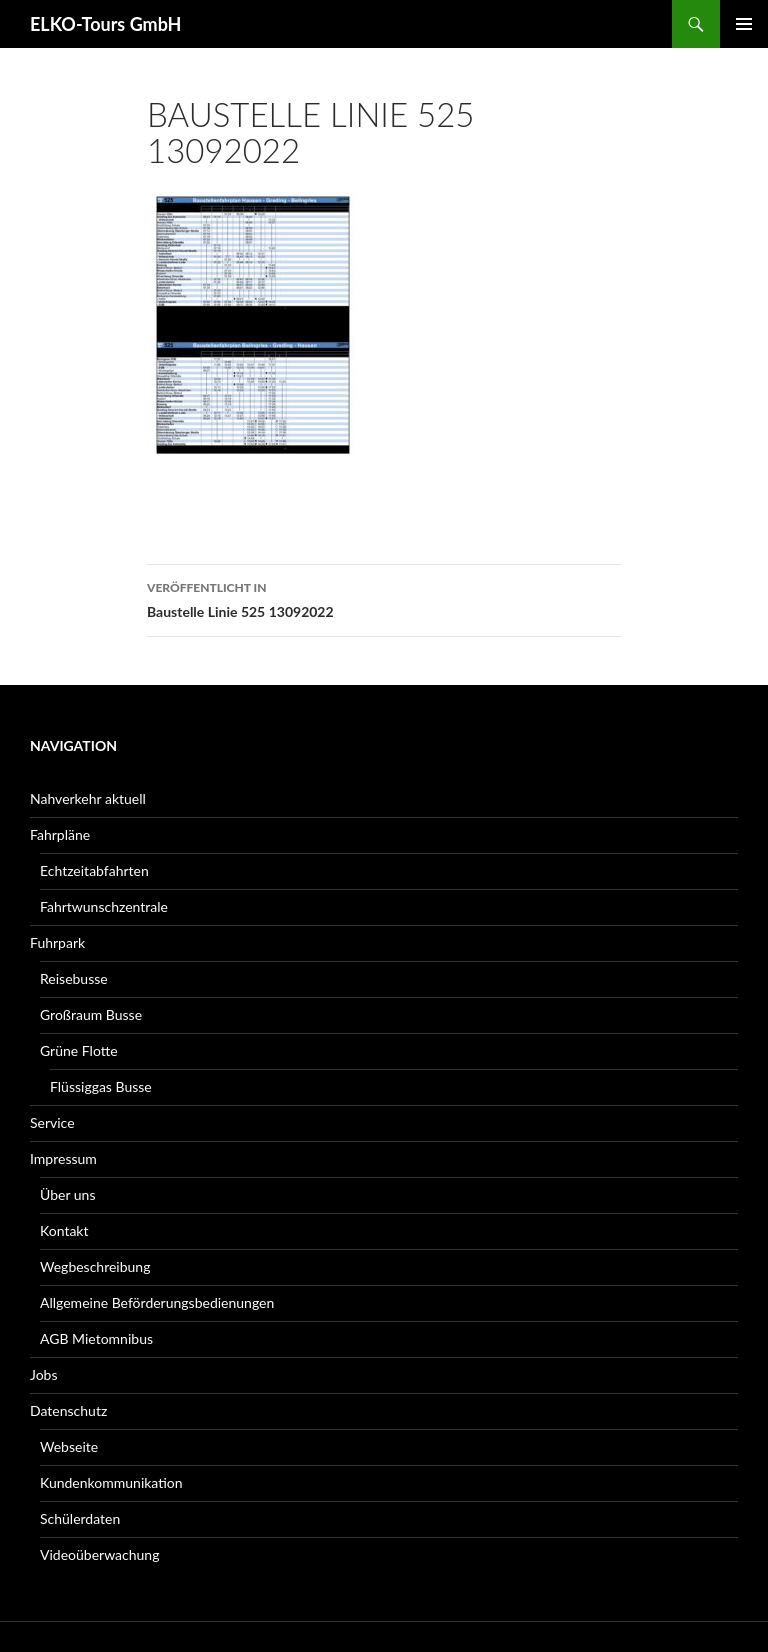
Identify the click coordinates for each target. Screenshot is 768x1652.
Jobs (44, 1374)
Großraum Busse (91, 1014)
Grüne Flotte (79, 1050)
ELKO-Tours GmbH (105, 24)
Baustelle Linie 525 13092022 (384, 598)
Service (52, 1122)
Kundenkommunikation (111, 1482)
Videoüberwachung (99, 1554)
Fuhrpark (57, 942)
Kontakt (64, 1230)
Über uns (67, 1194)
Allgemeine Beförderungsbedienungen (157, 1302)
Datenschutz (68, 1410)
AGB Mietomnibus (96, 1338)
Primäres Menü (744, 24)
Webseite (69, 1446)
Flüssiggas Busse (101, 1086)
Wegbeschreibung (95, 1266)
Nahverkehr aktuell (88, 798)
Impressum (63, 1158)
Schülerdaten (80, 1518)
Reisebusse (74, 978)
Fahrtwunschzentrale (104, 906)
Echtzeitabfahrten (94, 870)
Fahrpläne (60, 834)
